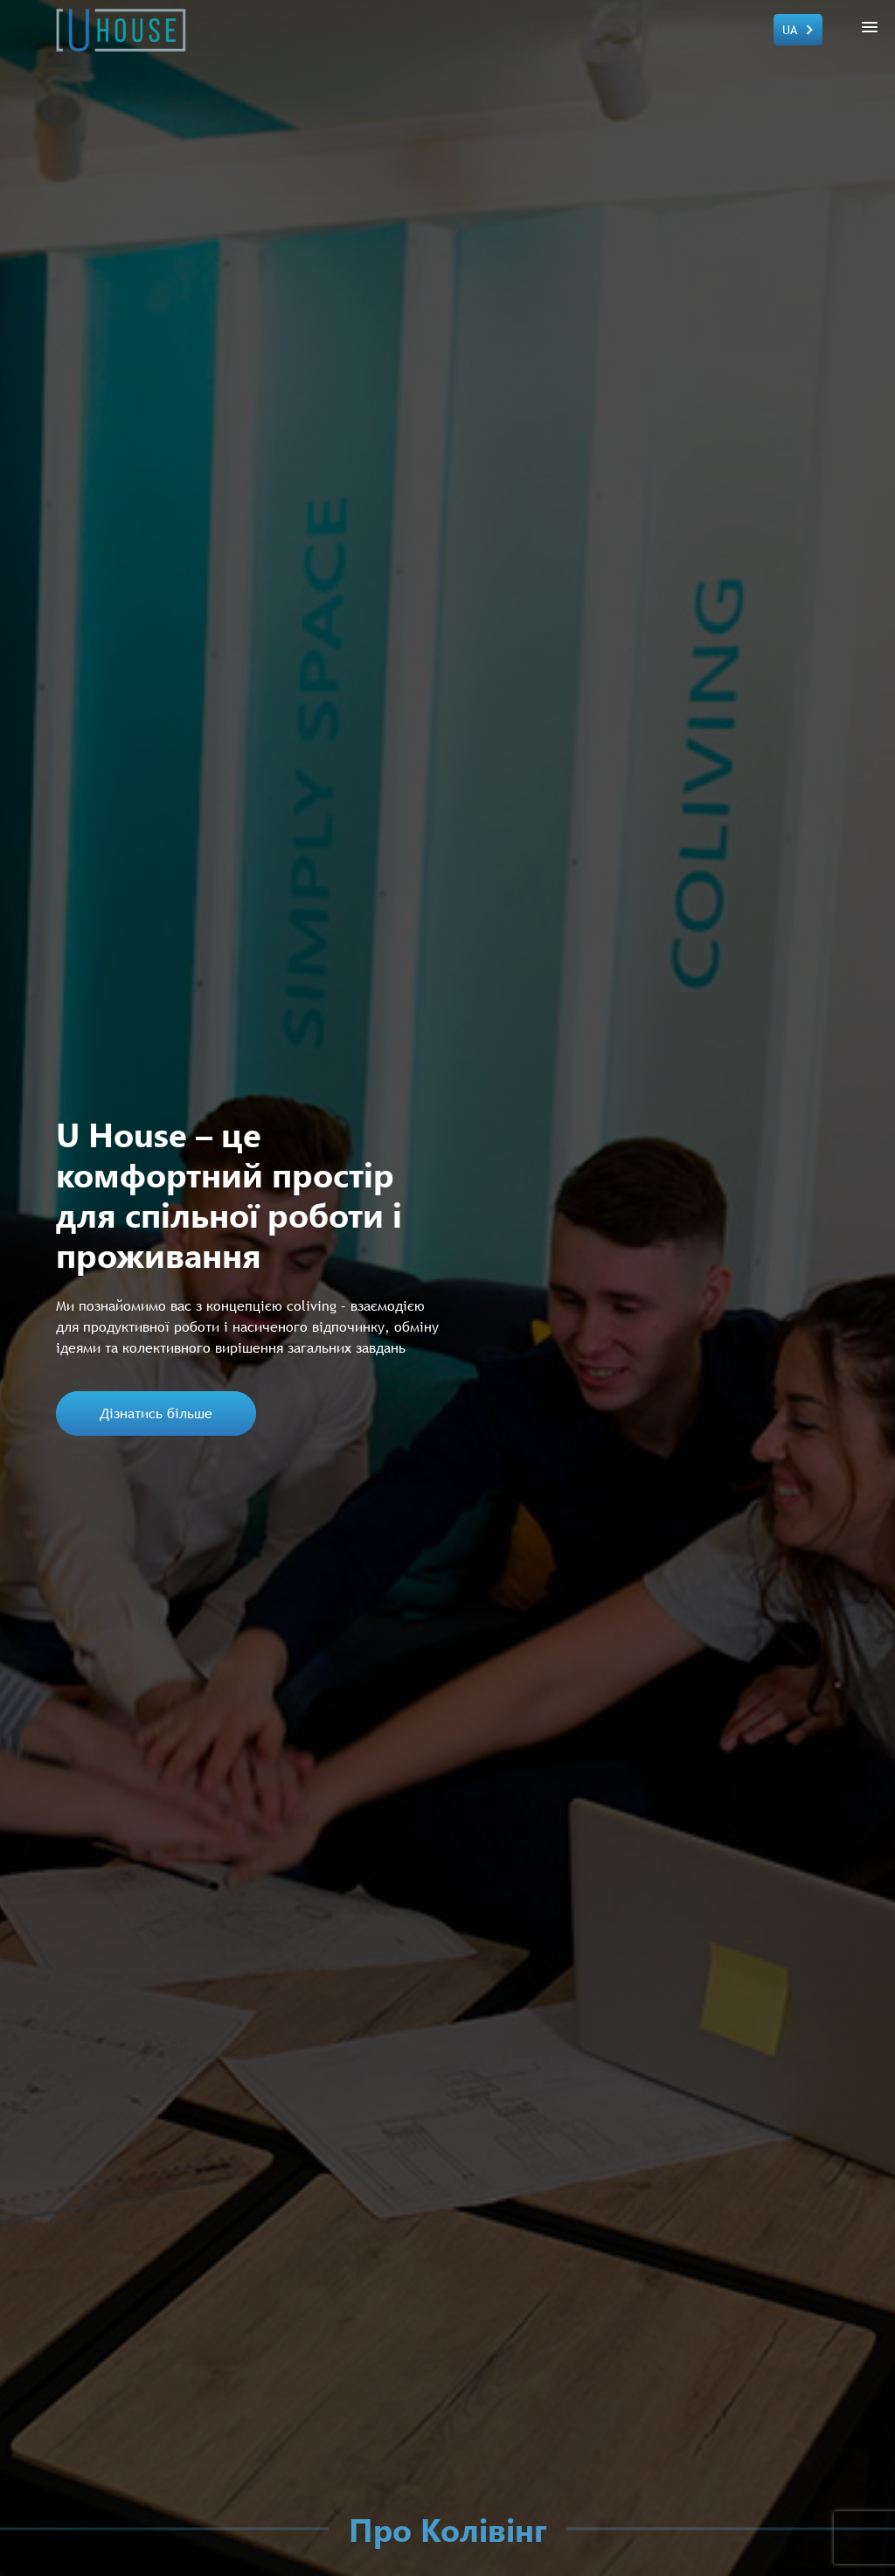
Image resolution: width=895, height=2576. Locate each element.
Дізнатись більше (156, 1413)
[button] (866, 26)
